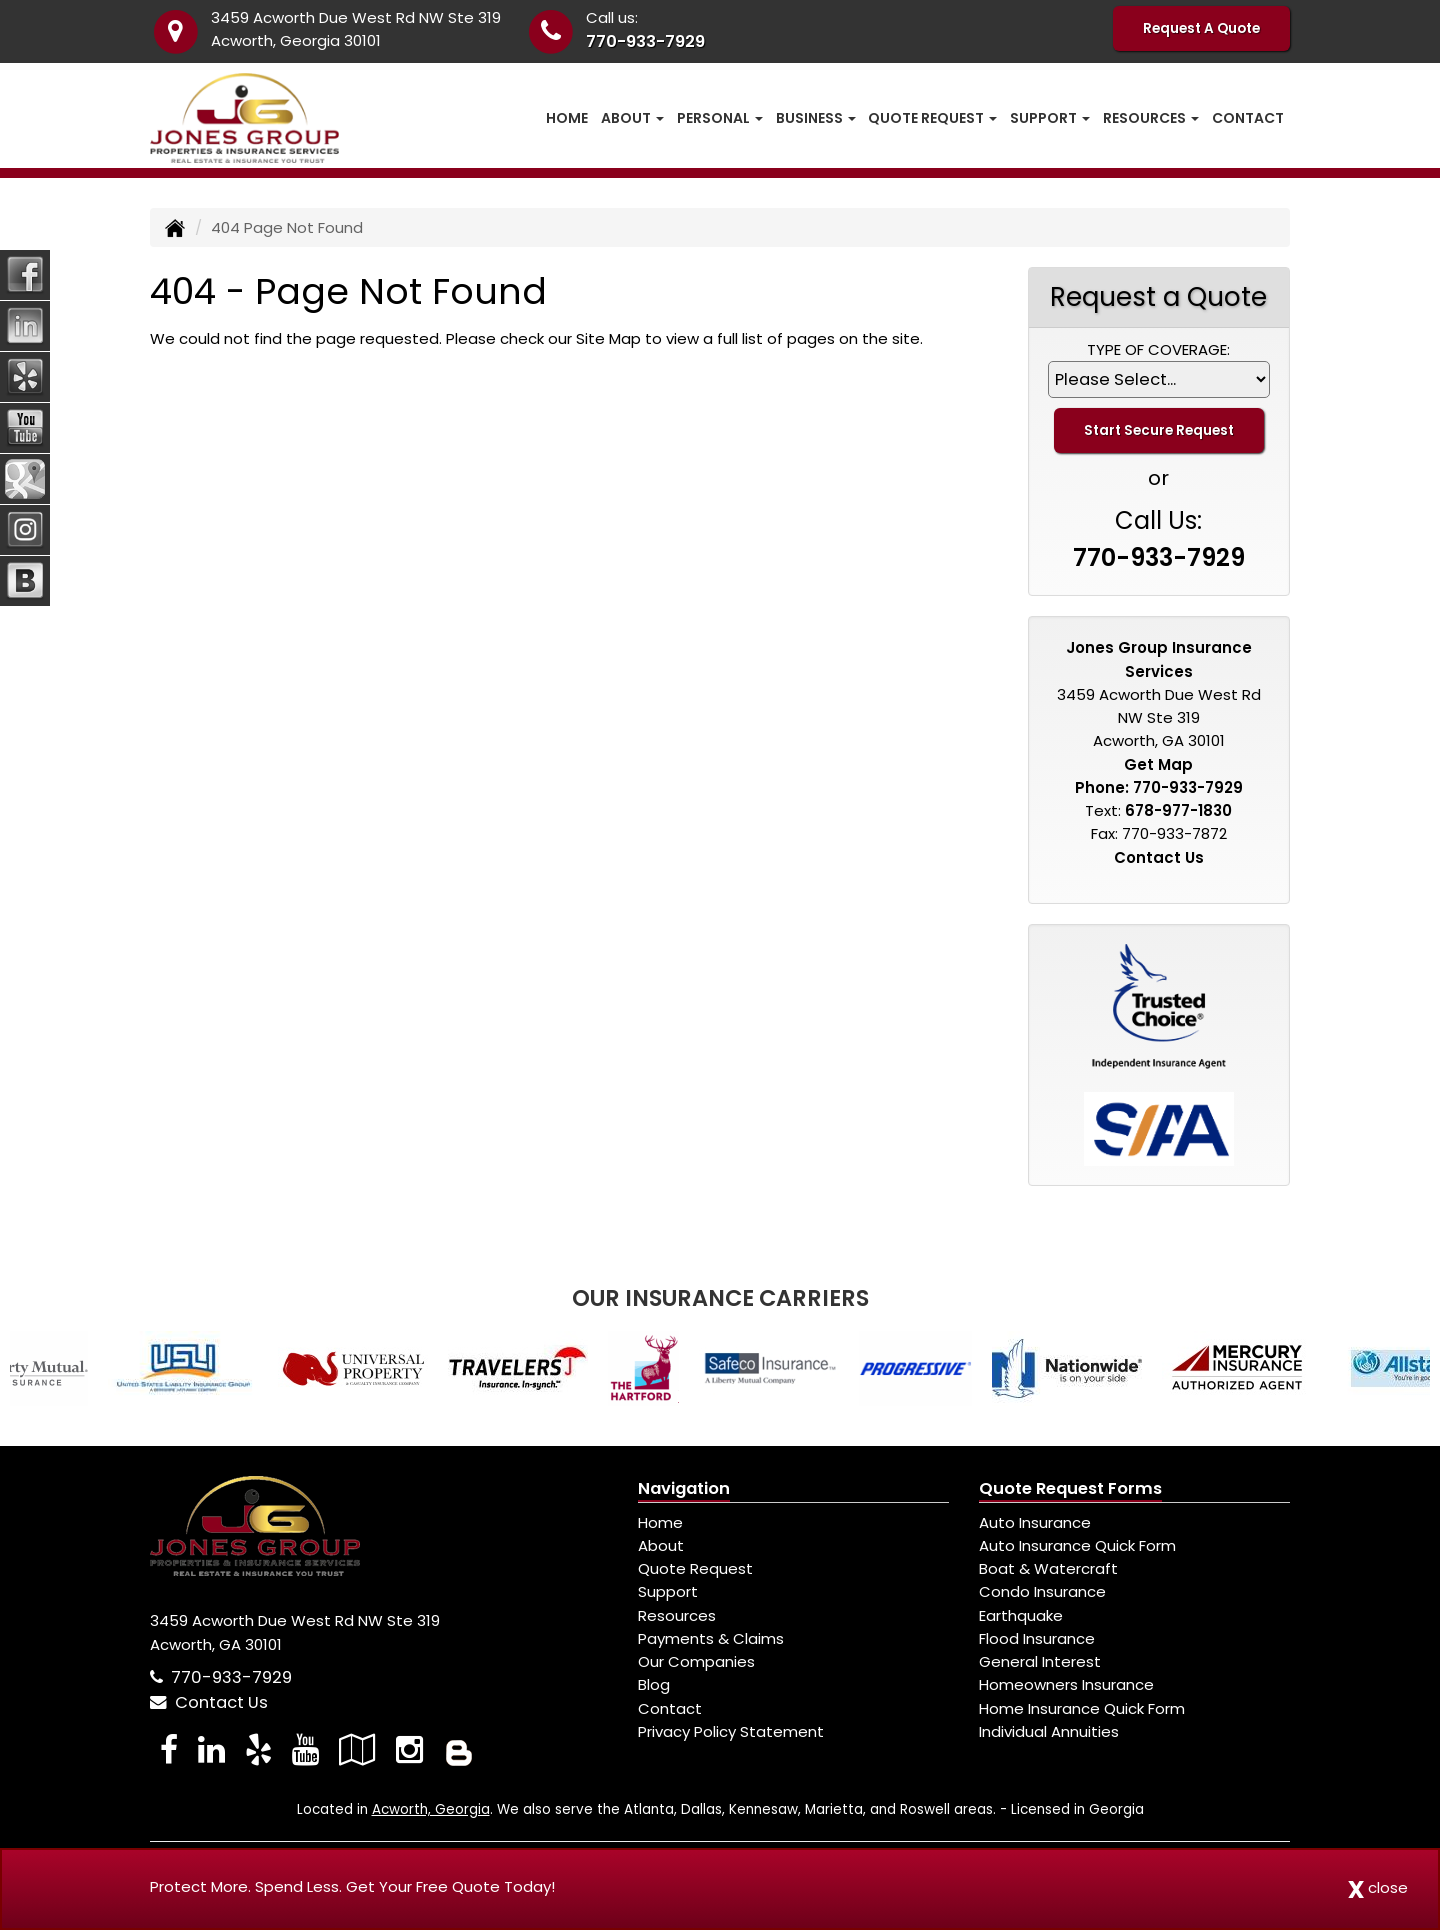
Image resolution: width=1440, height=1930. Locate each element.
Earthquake (1021, 1615)
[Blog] (459, 1749)
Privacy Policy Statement (731, 1731)
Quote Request (695, 1568)
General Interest (1040, 1661)
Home (567, 118)
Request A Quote (1201, 28)
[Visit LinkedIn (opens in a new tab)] (211, 1749)
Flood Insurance (1037, 1638)
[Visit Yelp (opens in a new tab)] (258, 1749)
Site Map (608, 338)
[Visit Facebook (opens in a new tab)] (169, 1749)
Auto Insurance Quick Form (1077, 1545)
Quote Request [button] (932, 118)
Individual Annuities (1049, 1731)
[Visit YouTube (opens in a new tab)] (305, 1749)
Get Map (1158, 764)
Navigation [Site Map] (684, 1488)
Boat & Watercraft (1048, 1568)
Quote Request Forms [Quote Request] (1070, 1488)
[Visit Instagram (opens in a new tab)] (409, 1749)
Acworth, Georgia (431, 1809)
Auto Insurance (1035, 1522)
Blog (654, 1684)
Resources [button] (1151, 118)
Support (668, 1591)
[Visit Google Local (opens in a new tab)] (357, 1749)
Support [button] (1050, 118)
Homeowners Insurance (1066, 1684)
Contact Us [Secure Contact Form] (1159, 857)
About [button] (632, 118)
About (661, 1545)
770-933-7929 (645, 41)
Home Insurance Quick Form (1082, 1708)
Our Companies (696, 1661)
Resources (677, 1615)
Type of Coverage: (1158, 349)
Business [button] (816, 118)
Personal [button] (720, 118)
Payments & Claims (711, 1638)
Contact (1248, 118)
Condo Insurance (1042, 1591)
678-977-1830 (1178, 810)
